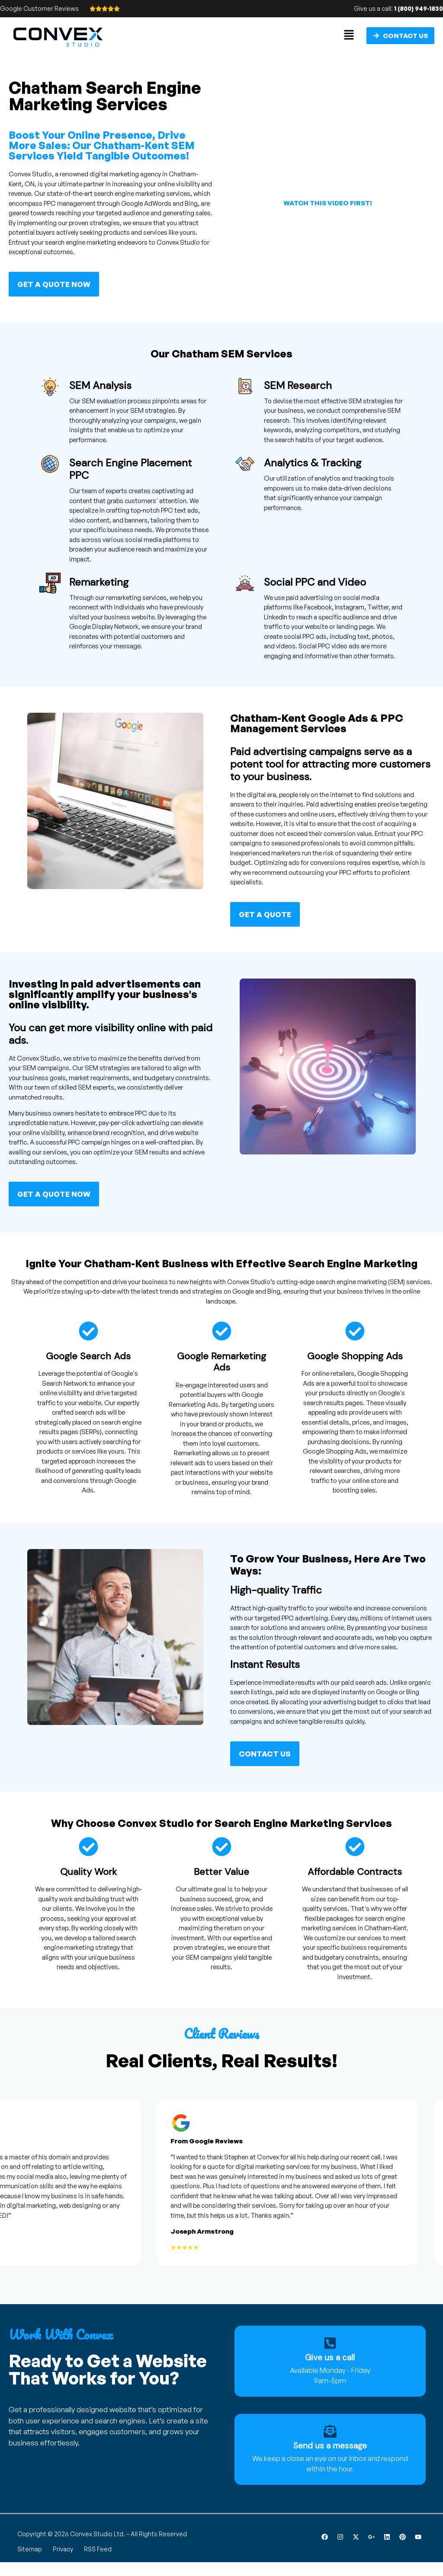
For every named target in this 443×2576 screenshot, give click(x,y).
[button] (349, 35)
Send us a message (330, 2445)
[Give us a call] (330, 2343)
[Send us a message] (330, 2431)
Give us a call (330, 2357)
